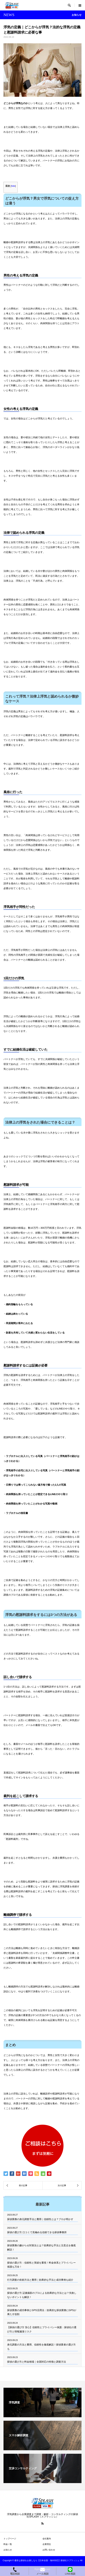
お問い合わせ (48, 2550)
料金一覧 (7, 2544)
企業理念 (46, 2544)
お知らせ (7, 2550)
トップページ (9, 2538)
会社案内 (46, 2538)
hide (13, 186)
